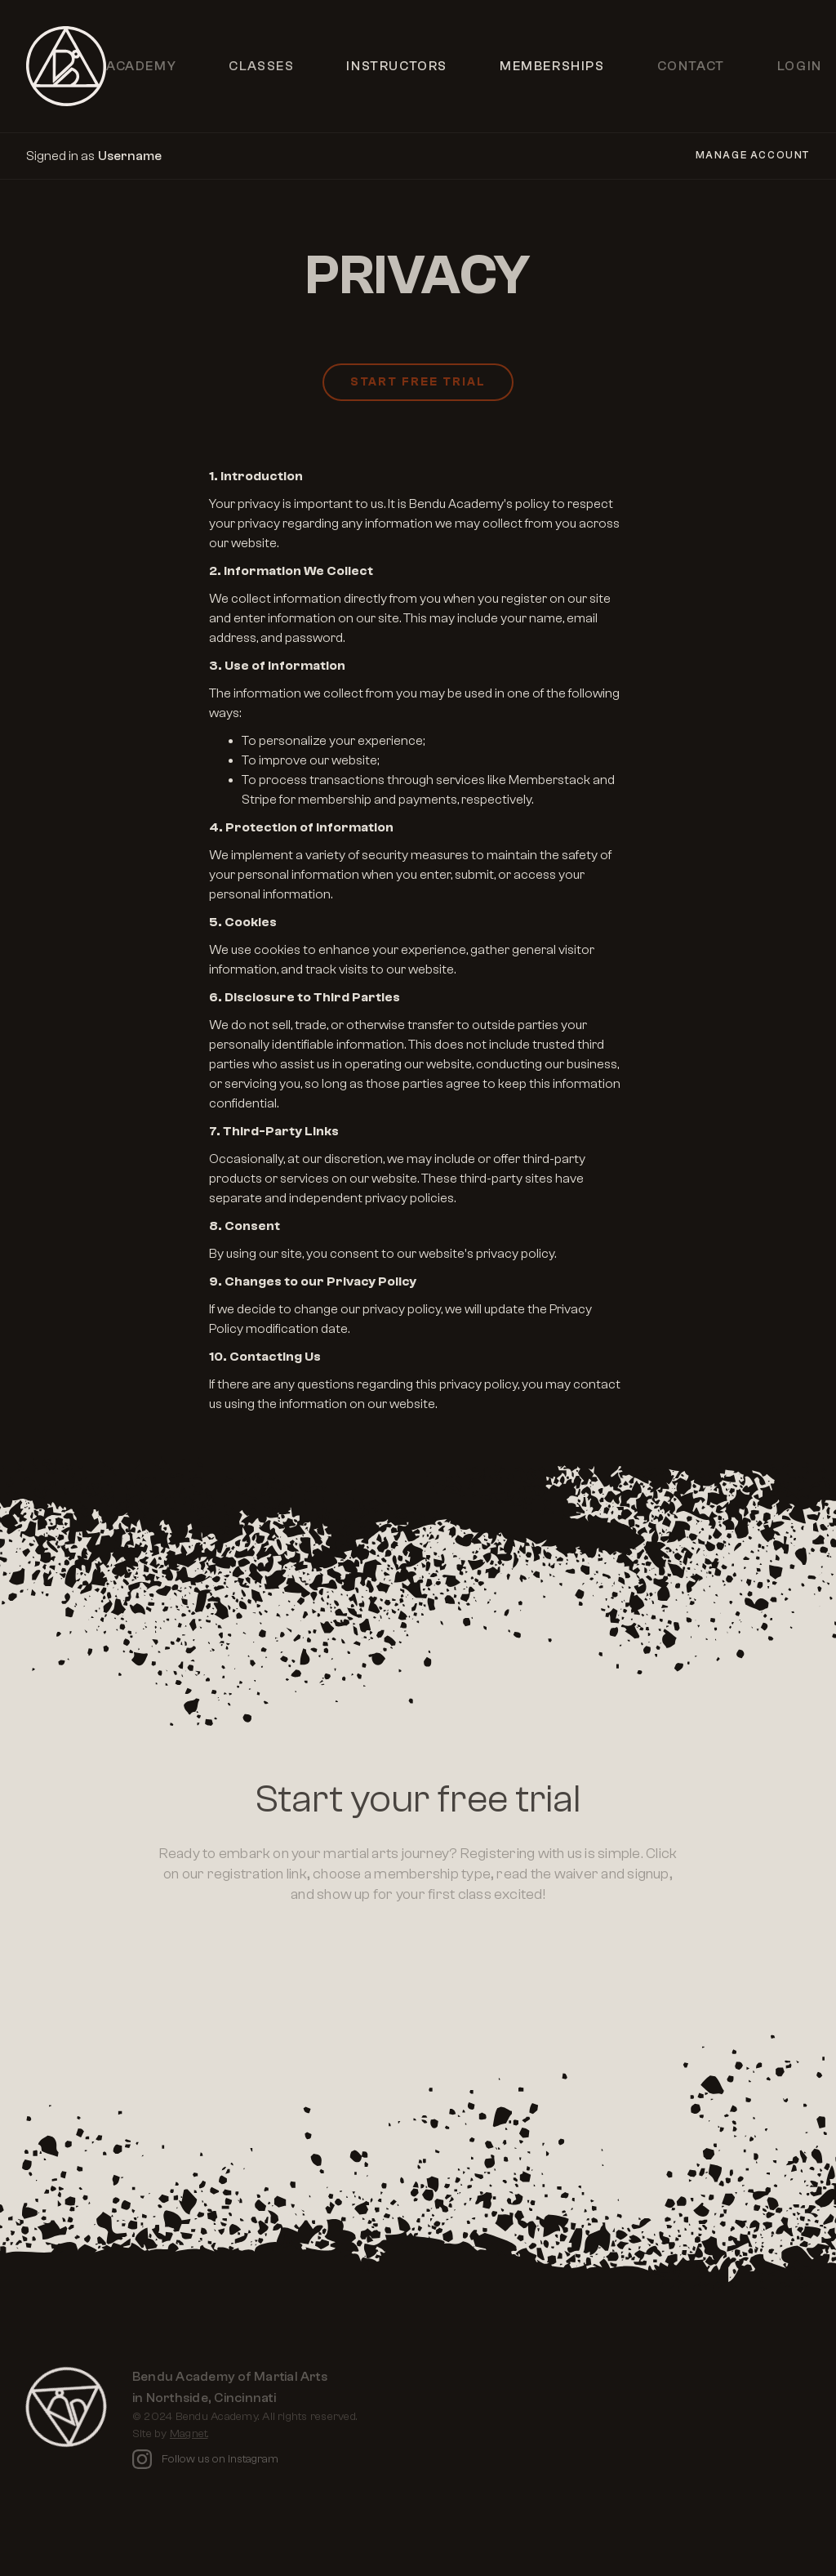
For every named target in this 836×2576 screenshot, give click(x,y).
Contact (691, 66)
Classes (261, 66)
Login (799, 66)
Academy (141, 66)
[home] (66, 66)
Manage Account (753, 155)
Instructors (396, 66)
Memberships (552, 66)
